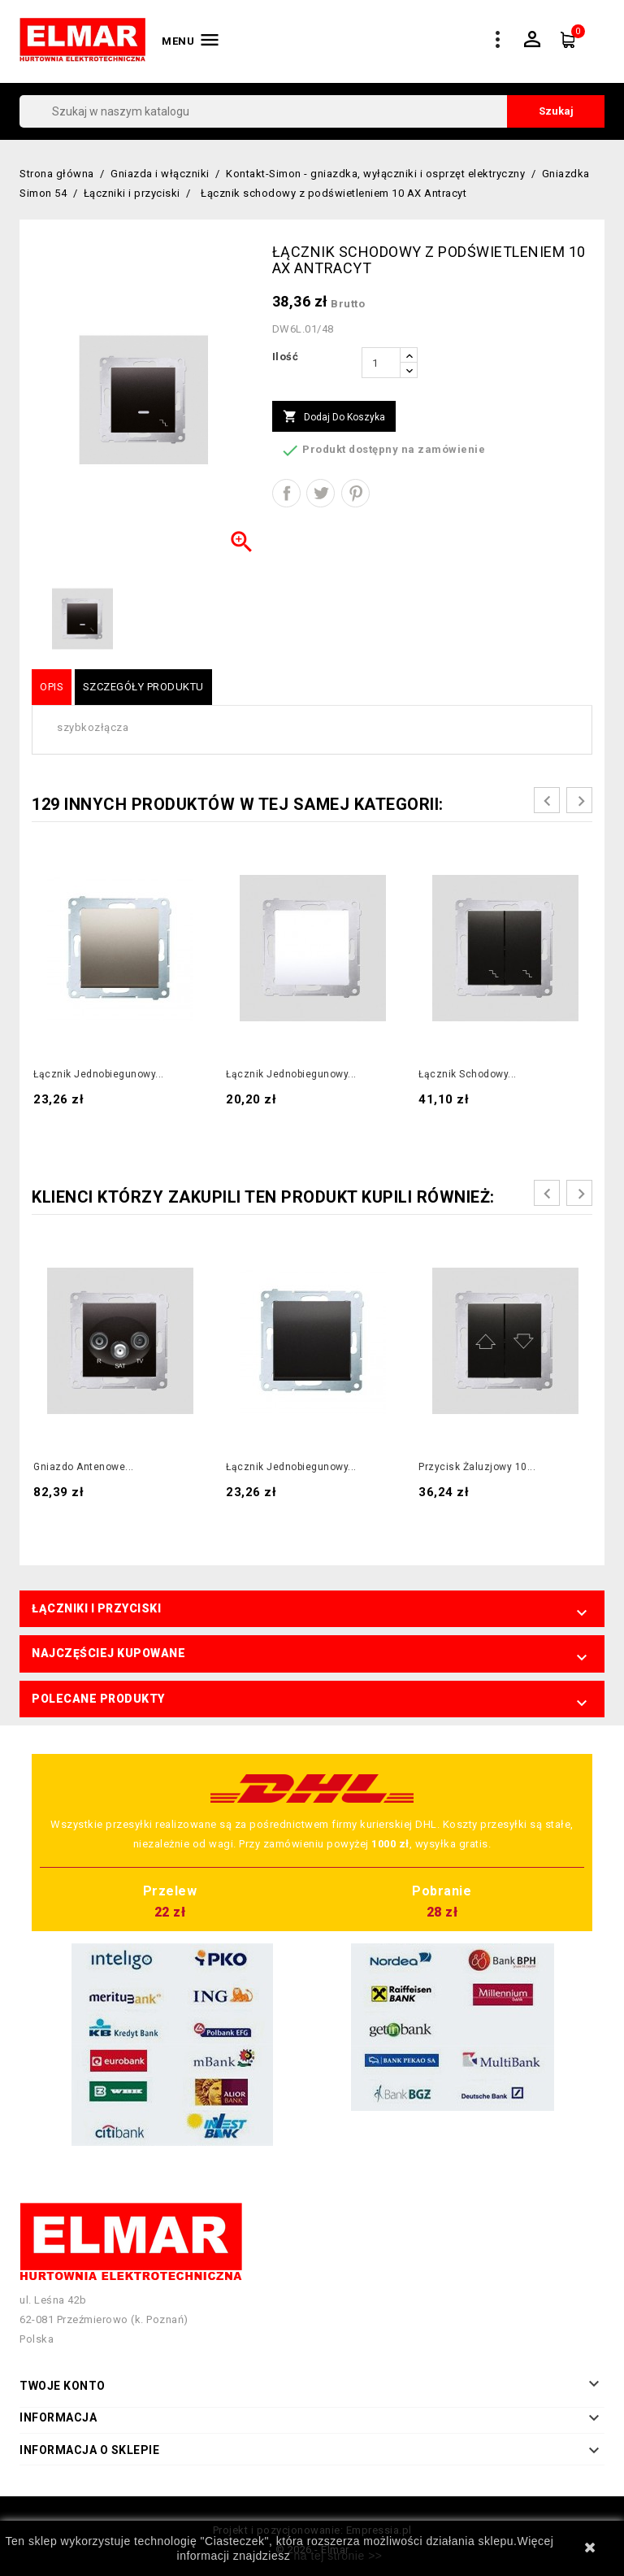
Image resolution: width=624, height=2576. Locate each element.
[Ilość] (381, 362)
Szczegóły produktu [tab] (143, 687)
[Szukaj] (312, 111)
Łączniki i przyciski (96, 1608)
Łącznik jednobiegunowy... (98, 1074)
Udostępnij (286, 493)
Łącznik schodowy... (467, 1074)
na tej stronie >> (338, 2555)
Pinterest (355, 493)
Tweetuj (320, 493)
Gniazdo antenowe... (83, 1467)
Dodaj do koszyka (334, 417)
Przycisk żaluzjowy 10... (476, 1467)
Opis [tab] (51, 687)
